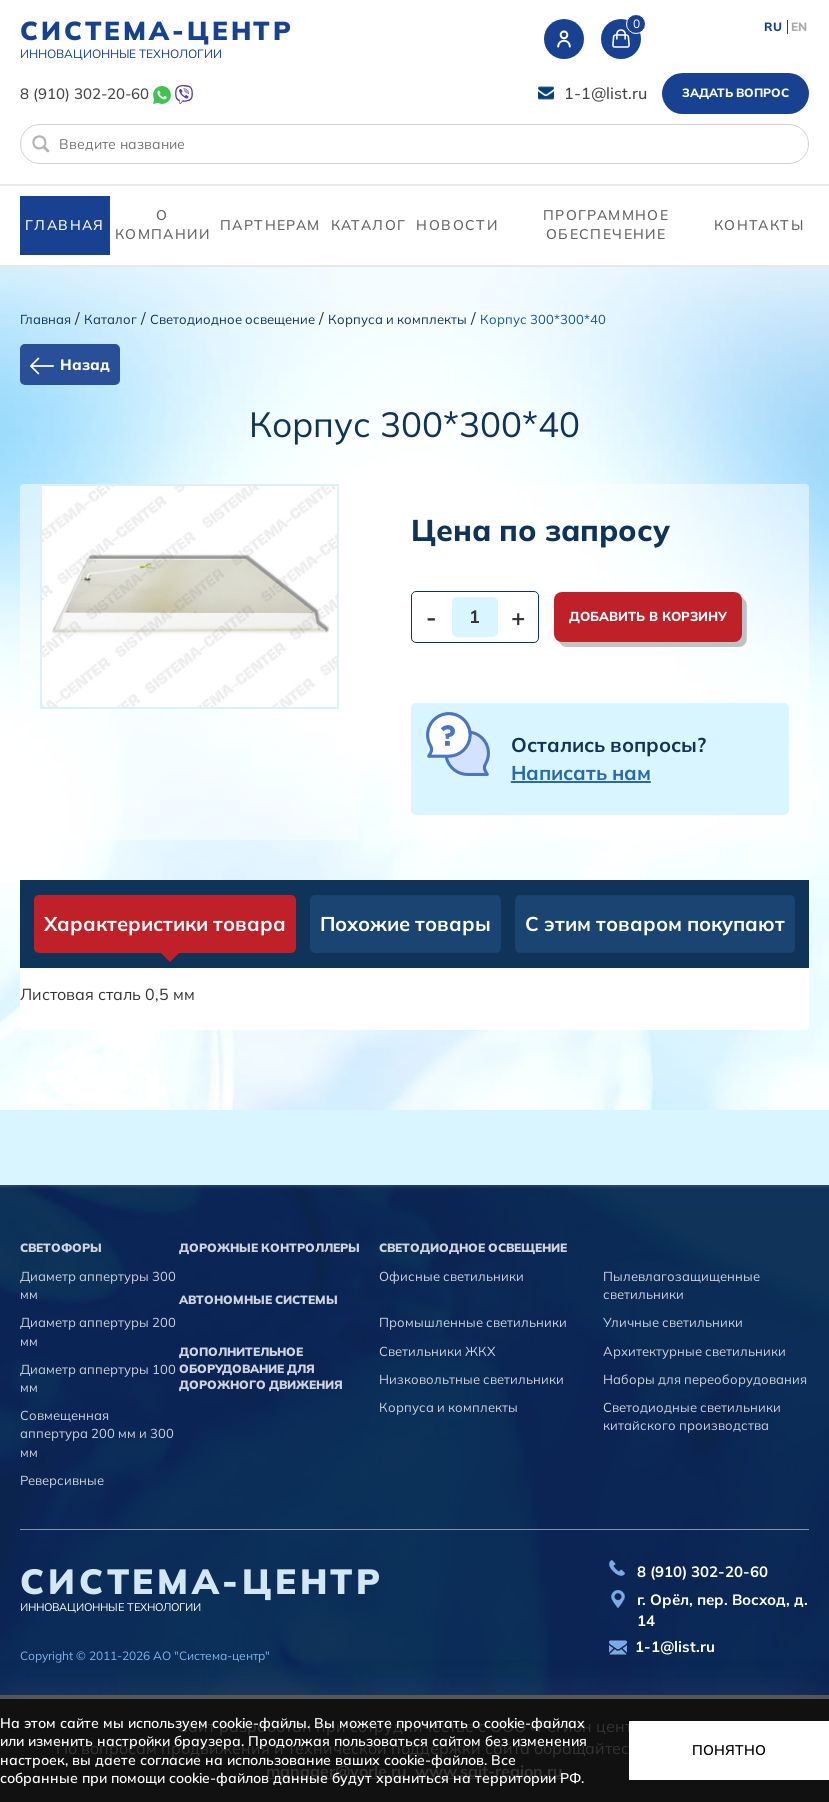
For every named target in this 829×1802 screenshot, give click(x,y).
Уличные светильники (673, 1322)
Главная (65, 225)
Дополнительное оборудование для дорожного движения (261, 1368)
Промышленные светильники (473, 1322)
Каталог (369, 225)
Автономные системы (258, 1299)
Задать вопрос (735, 92)
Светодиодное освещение (232, 319)
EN (799, 27)
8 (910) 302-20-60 (84, 93)
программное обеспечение (606, 225)
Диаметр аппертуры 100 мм (98, 1378)
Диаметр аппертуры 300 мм (98, 1285)
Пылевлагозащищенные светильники (681, 1285)
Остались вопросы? (608, 758)
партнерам (270, 225)
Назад (85, 364)
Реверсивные (62, 1480)
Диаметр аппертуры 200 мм (98, 1331)
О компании (162, 225)
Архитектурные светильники (694, 1351)
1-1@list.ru (605, 93)
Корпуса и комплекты (397, 319)
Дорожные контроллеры (269, 1247)
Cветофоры (61, 1247)
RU (773, 27)
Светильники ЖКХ (437, 1351)
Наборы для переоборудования (705, 1379)
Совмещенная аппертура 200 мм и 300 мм (97, 1433)
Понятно (729, 1750)
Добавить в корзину (648, 616)
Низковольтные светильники (471, 1379)
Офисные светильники (451, 1276)
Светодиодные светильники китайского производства (692, 1416)
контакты (759, 225)
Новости (457, 225)
